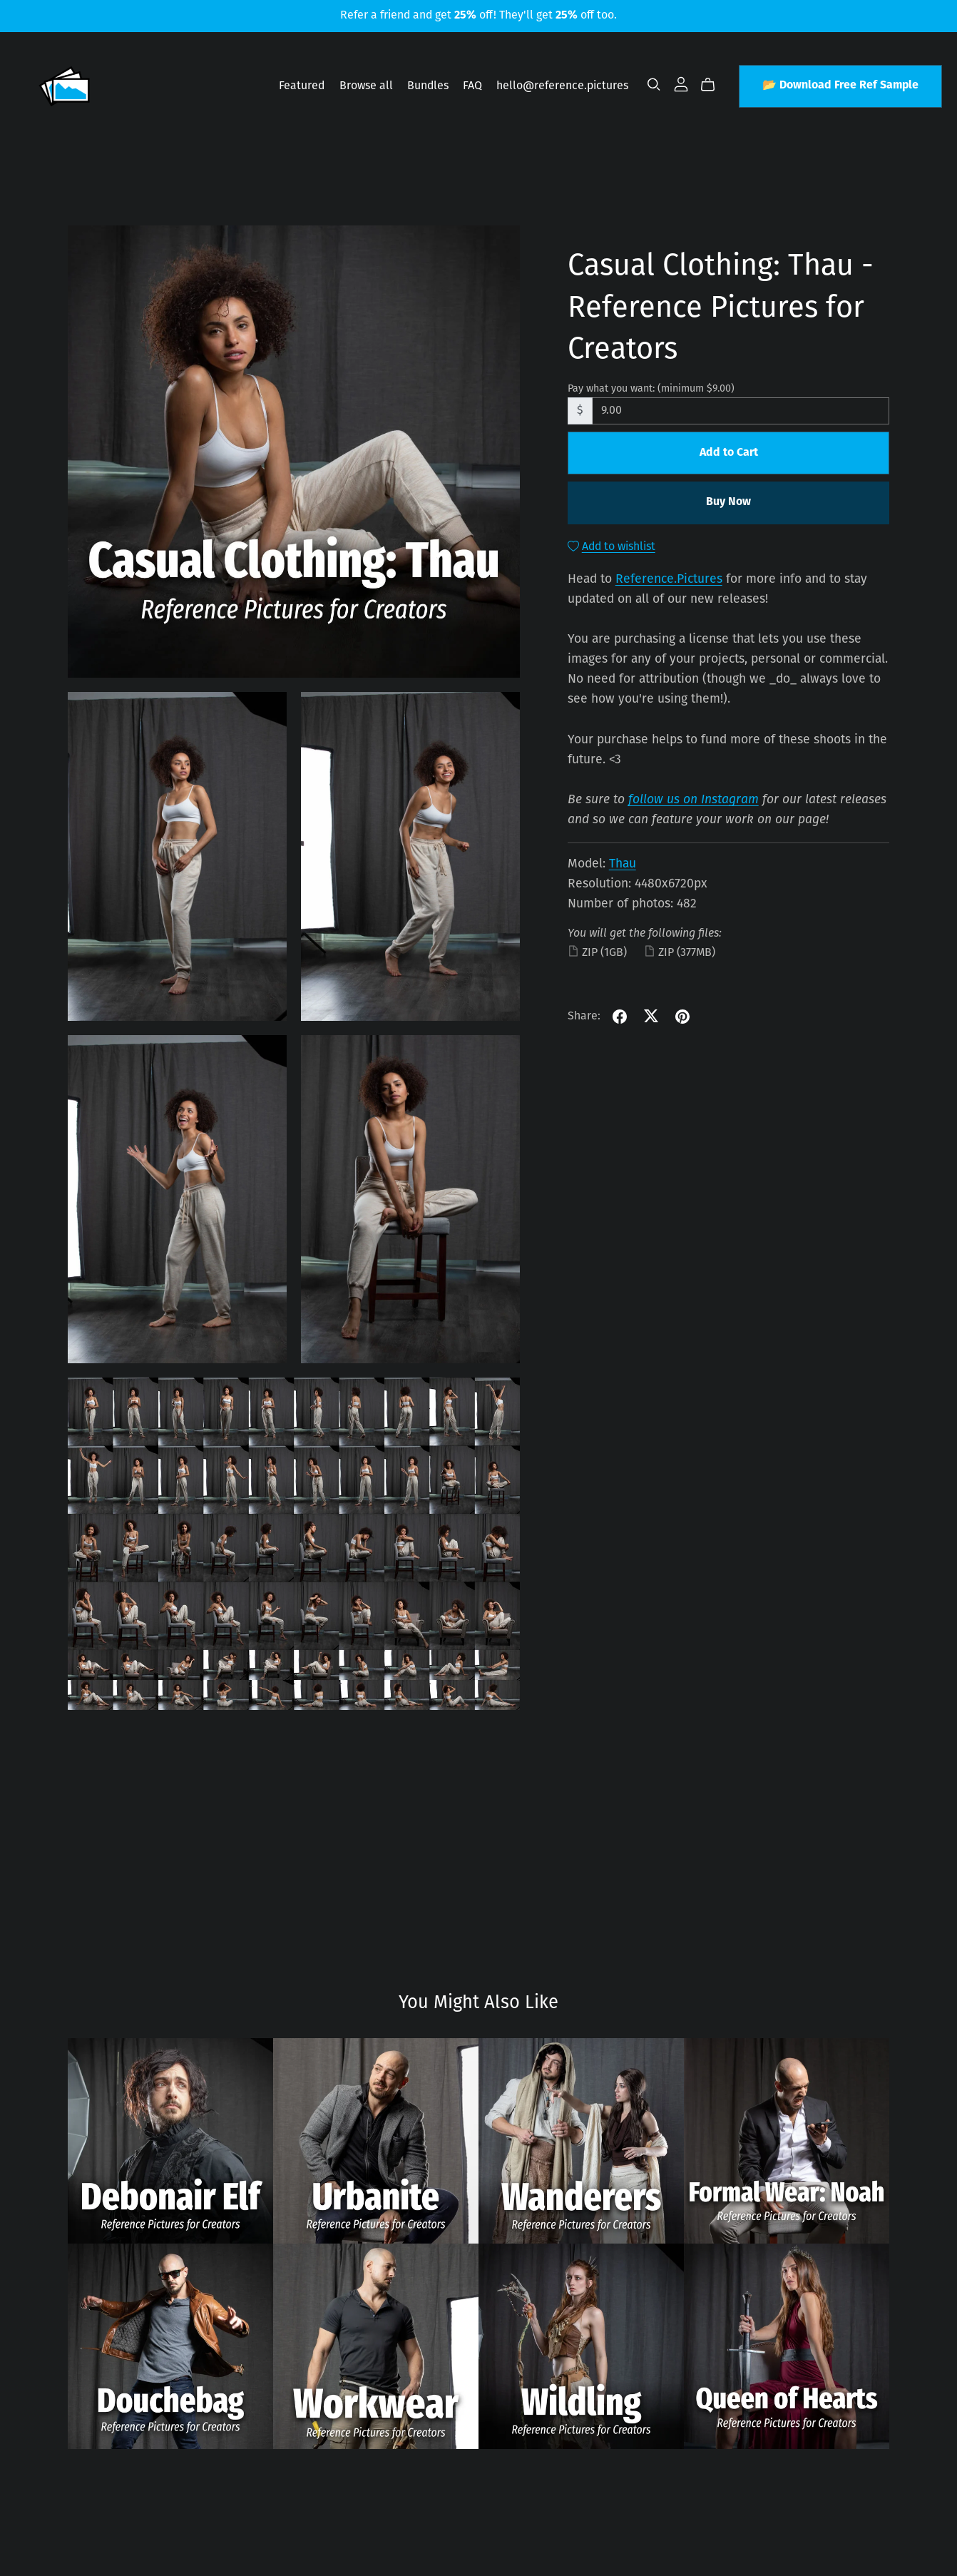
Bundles (428, 85)
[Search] (654, 84)
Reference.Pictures (668, 580)
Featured (301, 85)
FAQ (472, 85)
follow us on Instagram (693, 800)
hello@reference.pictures (562, 85)
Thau (622, 864)
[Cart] (713, 85)
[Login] (681, 84)
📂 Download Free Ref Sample (840, 85)
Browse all (366, 85)
